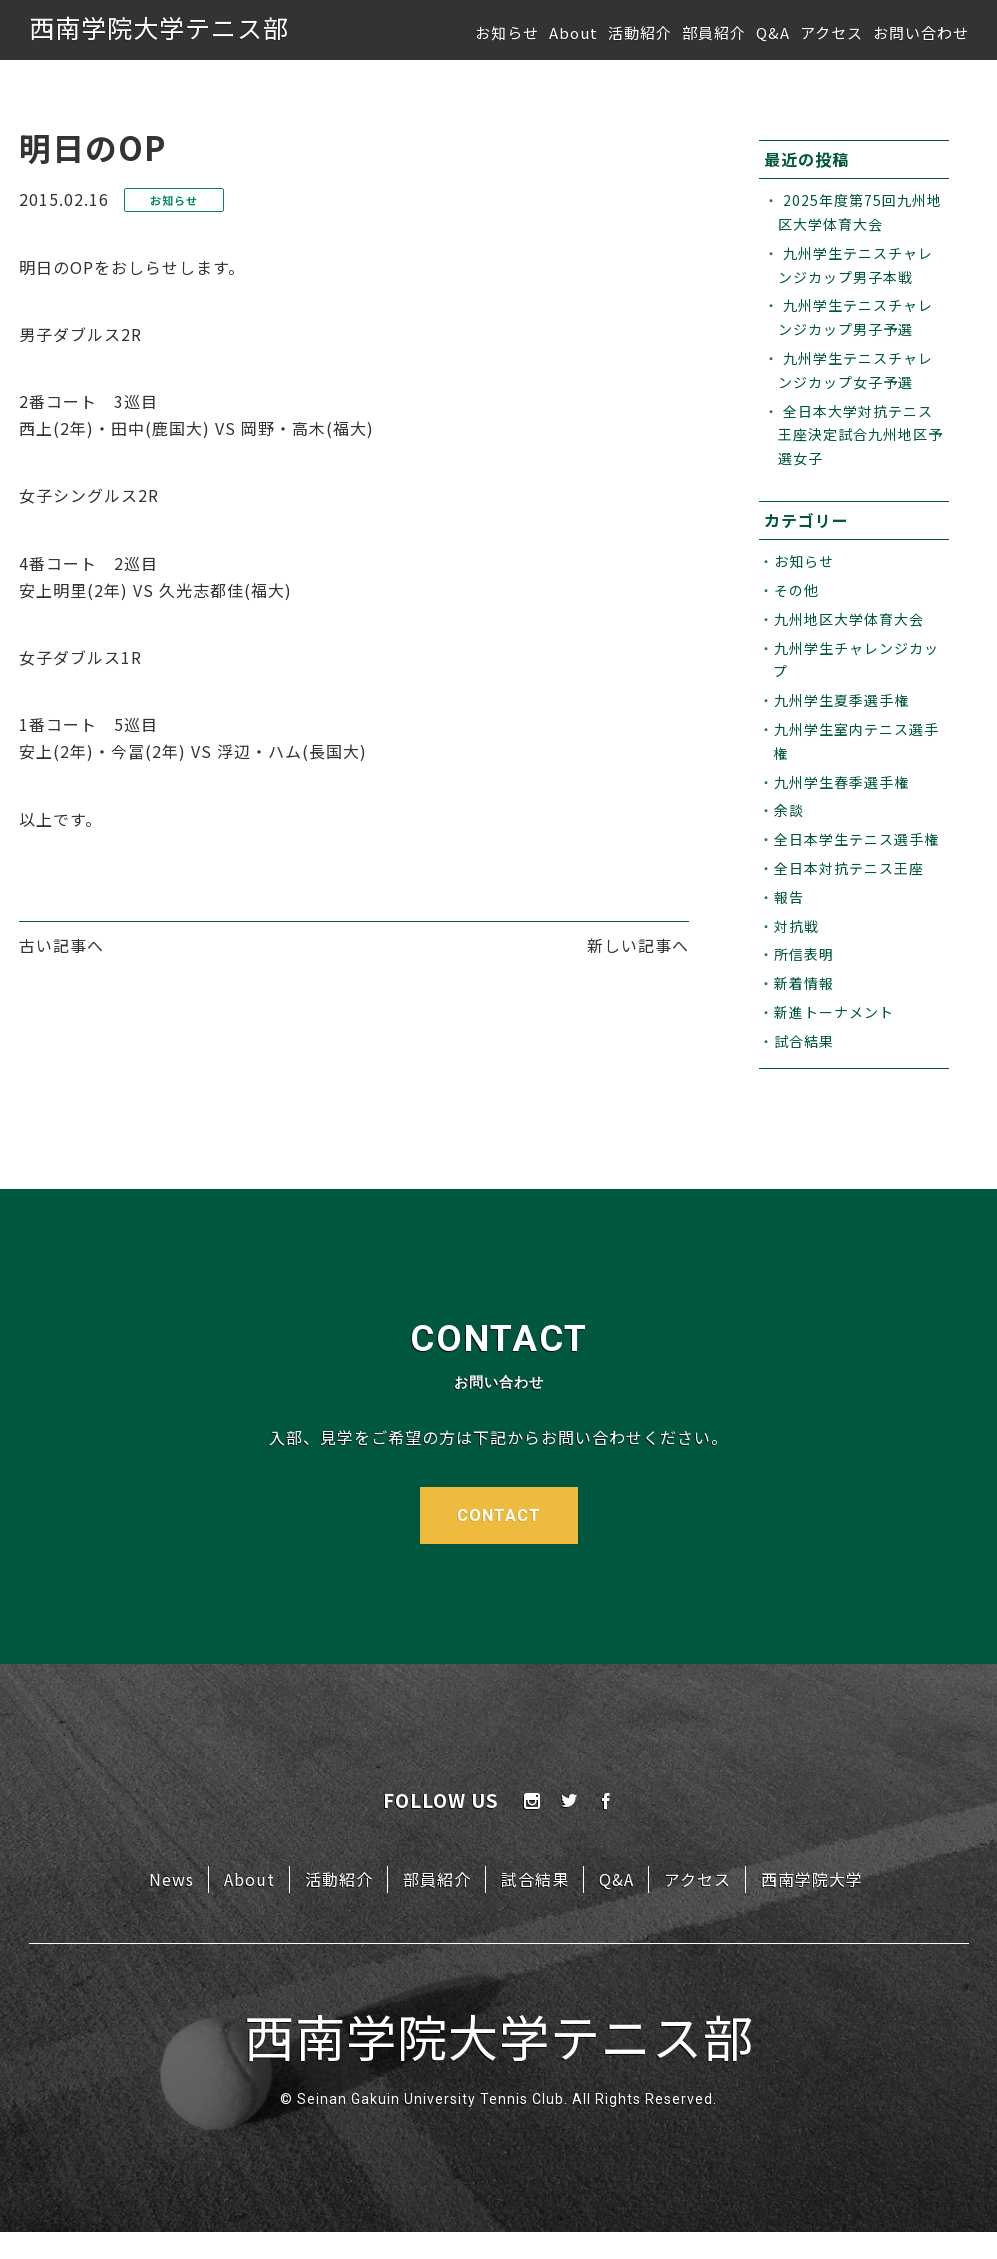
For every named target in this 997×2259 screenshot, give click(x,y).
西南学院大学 (812, 1879)
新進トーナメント (834, 1012)
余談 (789, 810)
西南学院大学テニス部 (159, 27)
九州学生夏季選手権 (841, 700)
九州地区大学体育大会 (849, 619)
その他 (796, 590)
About (573, 32)
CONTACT (499, 1515)
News (171, 1879)
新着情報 (804, 983)
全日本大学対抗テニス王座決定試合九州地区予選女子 (860, 435)
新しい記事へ (638, 945)
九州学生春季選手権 (841, 782)
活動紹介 (640, 32)
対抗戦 (796, 926)
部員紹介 (714, 32)
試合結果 (804, 1041)
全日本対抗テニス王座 (849, 868)
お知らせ (507, 32)
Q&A (773, 32)
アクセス (831, 32)
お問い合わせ (921, 32)
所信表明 (804, 954)
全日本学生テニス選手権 (856, 839)
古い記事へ (61, 945)
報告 (789, 897)
